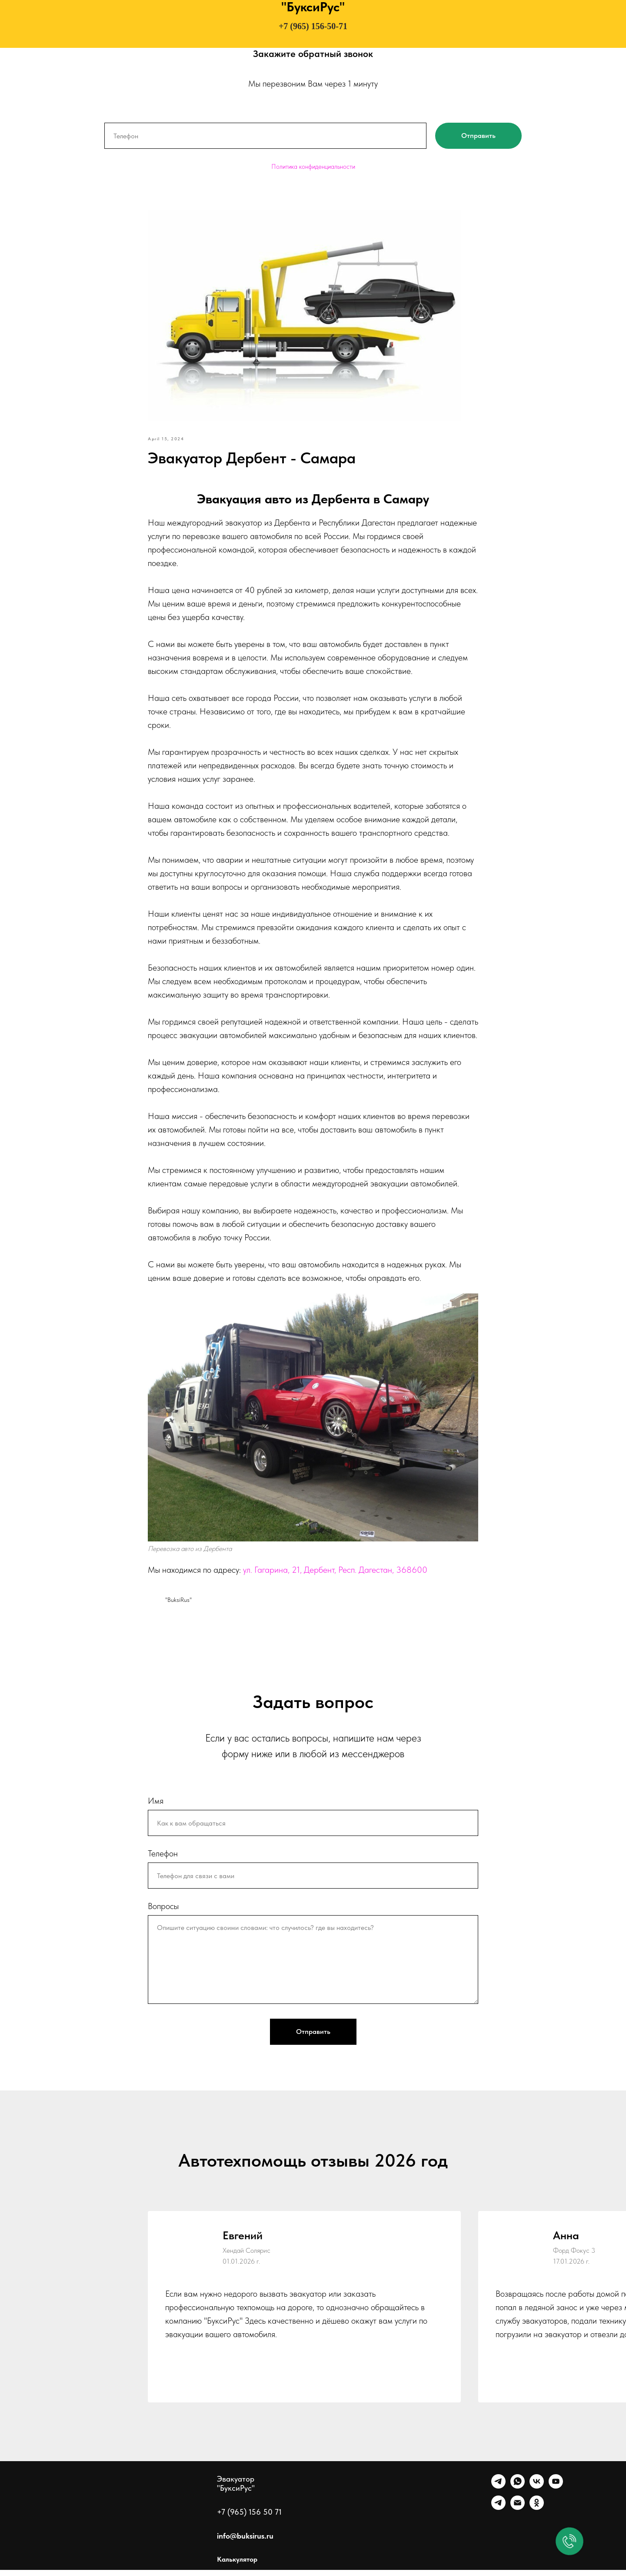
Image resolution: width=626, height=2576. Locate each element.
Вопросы (163, 1912)
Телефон (163, 1859)
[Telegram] (498, 2492)
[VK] (536, 2492)
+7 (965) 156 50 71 (249, 2517)
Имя (155, 1807)
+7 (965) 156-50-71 (313, 26)
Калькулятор (237, 2565)
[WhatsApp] (517, 2492)
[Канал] (498, 2513)
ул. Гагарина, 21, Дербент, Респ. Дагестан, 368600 (335, 1572)
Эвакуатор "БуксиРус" (236, 2489)
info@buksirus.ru (245, 2541)
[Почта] (517, 2513)
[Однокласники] (536, 2513)
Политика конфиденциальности (313, 167)
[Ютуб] (556, 2492)
